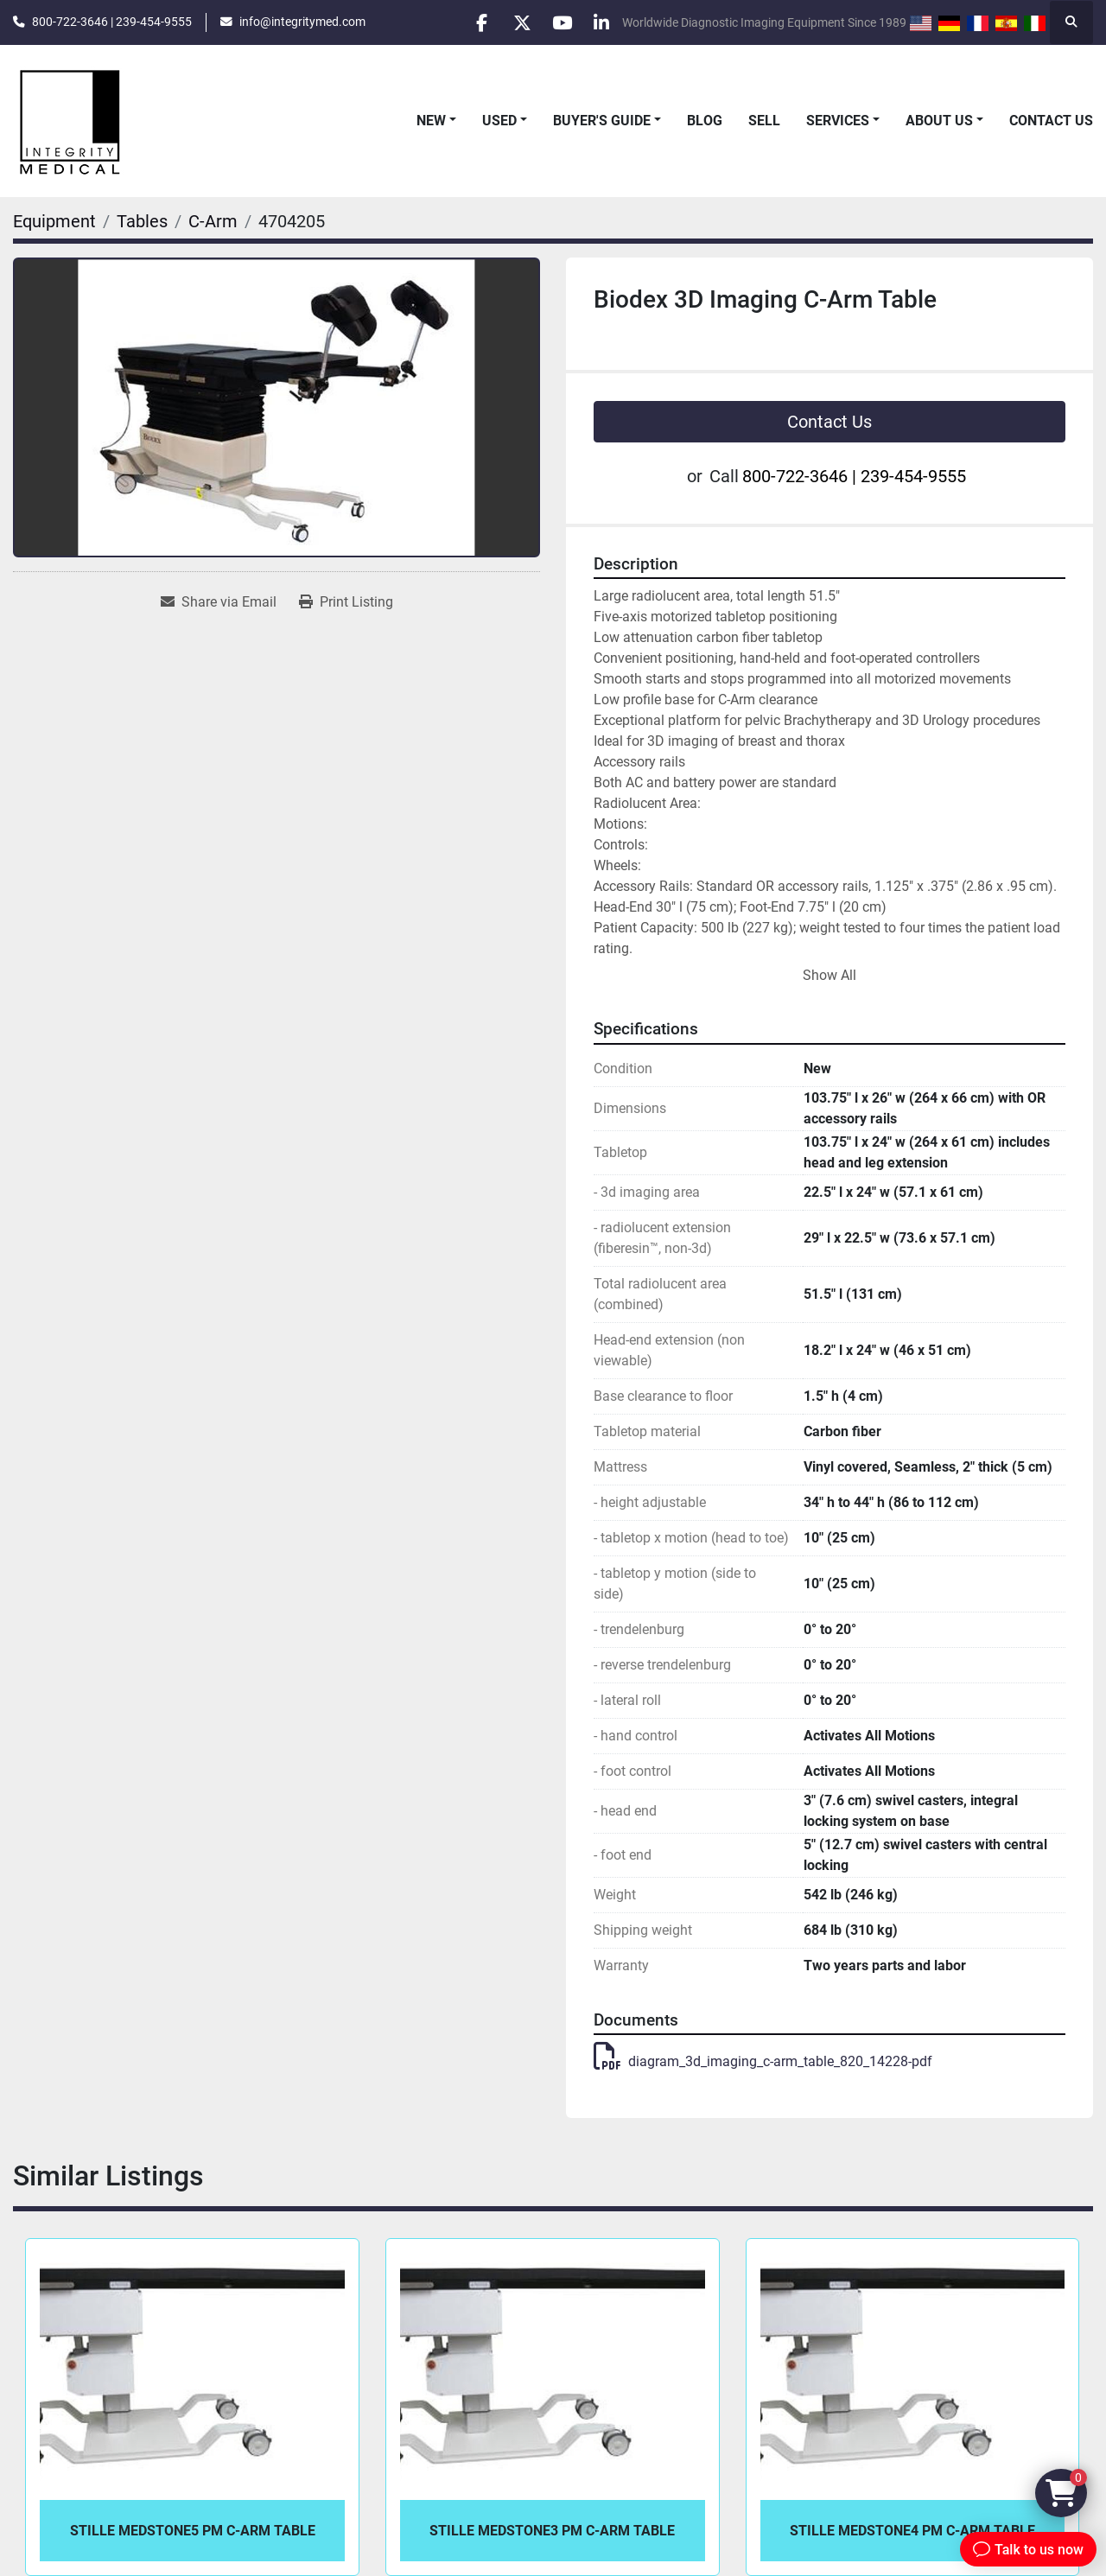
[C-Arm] (213, 221)
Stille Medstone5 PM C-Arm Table (192, 2530)
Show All (829, 975)
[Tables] (142, 221)
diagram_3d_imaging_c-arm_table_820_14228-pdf (763, 2061)
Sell (764, 120)
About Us (939, 120)
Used (499, 120)
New (431, 120)
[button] (436, 121)
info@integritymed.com (302, 22)
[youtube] (555, 22)
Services (837, 120)
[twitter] (511, 22)
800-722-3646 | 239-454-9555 (112, 22)
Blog (704, 120)
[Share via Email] (218, 602)
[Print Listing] (346, 602)
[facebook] (467, 22)
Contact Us (1051, 120)
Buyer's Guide (602, 120)
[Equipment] (54, 221)
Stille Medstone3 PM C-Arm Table (552, 2530)
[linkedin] (599, 22)
